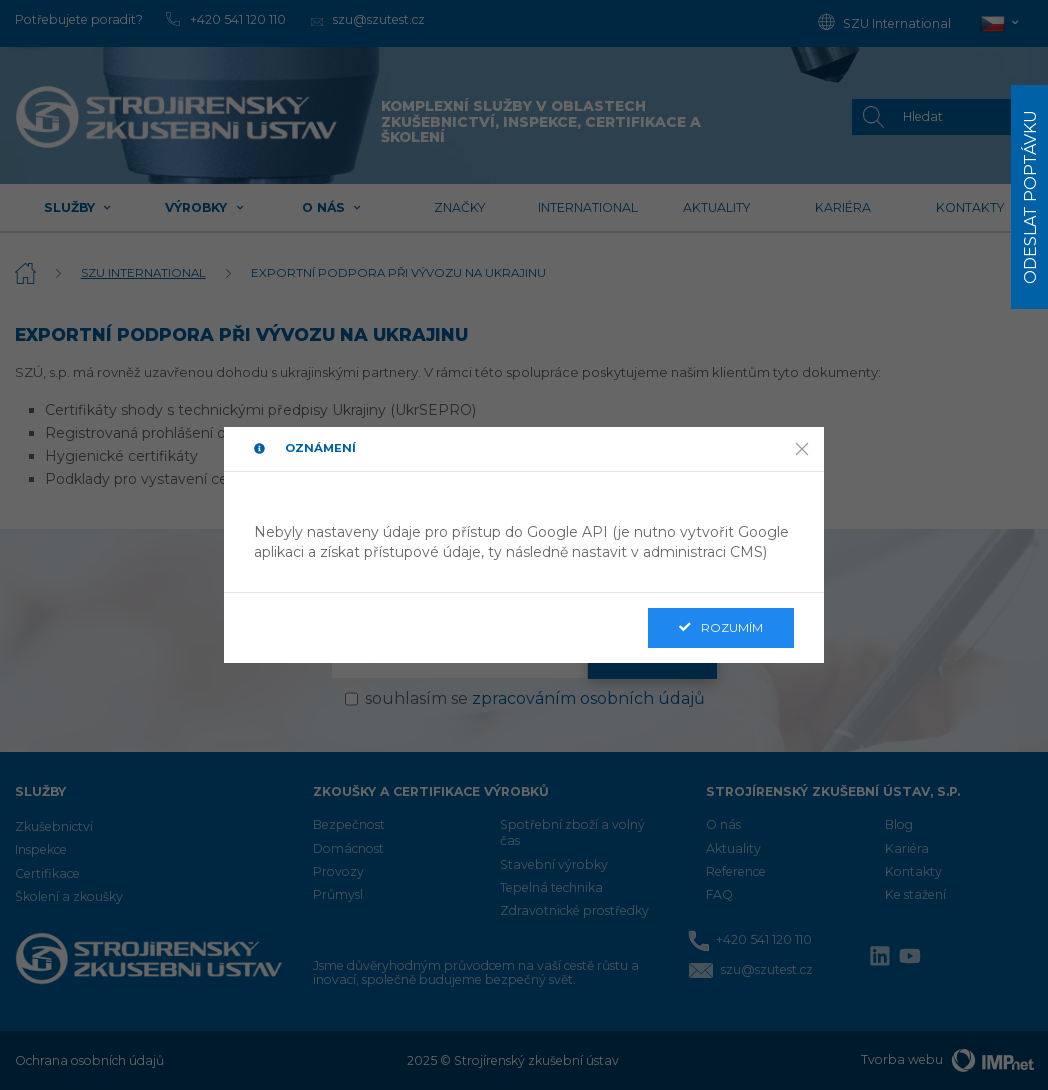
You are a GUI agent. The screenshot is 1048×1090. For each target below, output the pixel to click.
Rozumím (721, 628)
